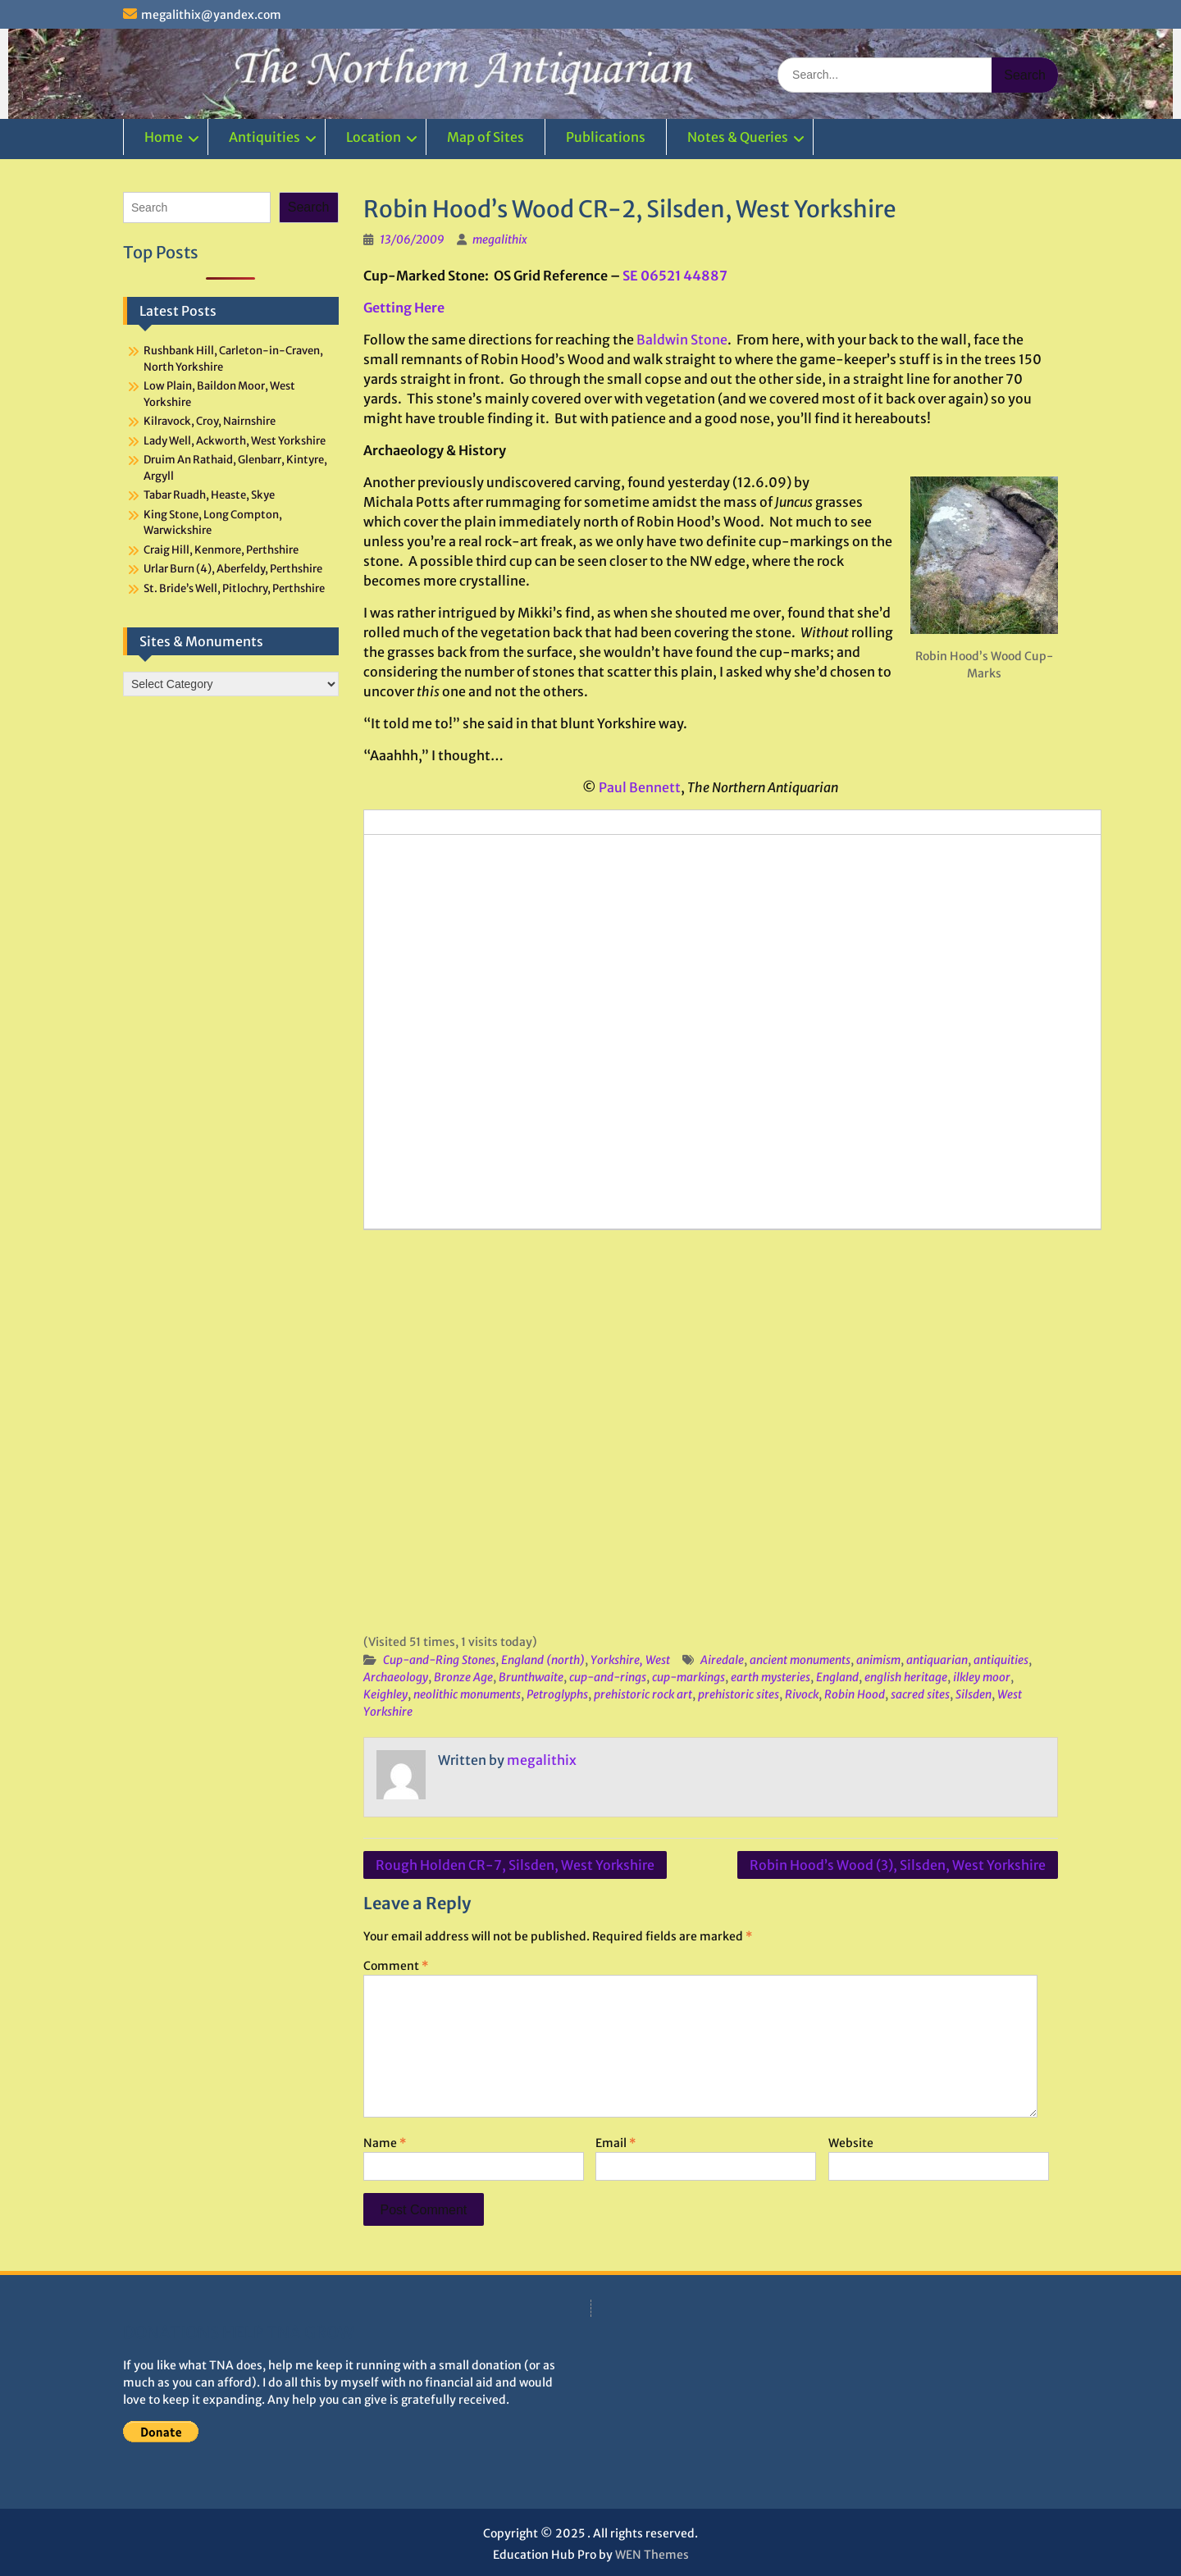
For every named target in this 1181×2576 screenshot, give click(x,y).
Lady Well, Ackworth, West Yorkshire (235, 441)
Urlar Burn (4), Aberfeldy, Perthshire (233, 569)
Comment (395, 1965)
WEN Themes (652, 2554)
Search (309, 207)
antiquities (1001, 1660)
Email (615, 2143)
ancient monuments (800, 1660)
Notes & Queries (737, 137)
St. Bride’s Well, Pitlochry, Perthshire (234, 588)
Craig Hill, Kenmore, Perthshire (221, 550)
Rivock (801, 1694)
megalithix (499, 239)
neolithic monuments (467, 1694)
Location (373, 137)
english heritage (905, 1677)
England (837, 1677)
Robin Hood (854, 1694)
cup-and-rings (607, 1677)
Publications (605, 137)
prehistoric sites (738, 1694)
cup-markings (688, 1677)
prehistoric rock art (643, 1694)
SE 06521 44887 (674, 275)
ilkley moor (981, 1677)
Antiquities (264, 137)
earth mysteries (770, 1677)
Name (384, 2143)
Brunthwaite (531, 1677)
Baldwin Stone (681, 339)
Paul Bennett (640, 787)
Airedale (722, 1660)
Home (163, 137)
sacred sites (920, 1694)
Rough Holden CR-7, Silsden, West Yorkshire (515, 1865)
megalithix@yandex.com (211, 14)
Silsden (973, 1694)
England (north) (543, 1660)
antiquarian (937, 1660)
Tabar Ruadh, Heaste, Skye (209, 495)
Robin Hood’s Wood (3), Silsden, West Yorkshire (898, 1865)
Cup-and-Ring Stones (439, 1660)
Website (850, 2143)
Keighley (385, 1694)
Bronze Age (463, 1677)
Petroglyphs (557, 1694)
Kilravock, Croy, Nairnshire (210, 421)
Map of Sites (485, 137)
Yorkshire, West (630, 1660)
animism (878, 1660)
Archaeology (395, 1677)
